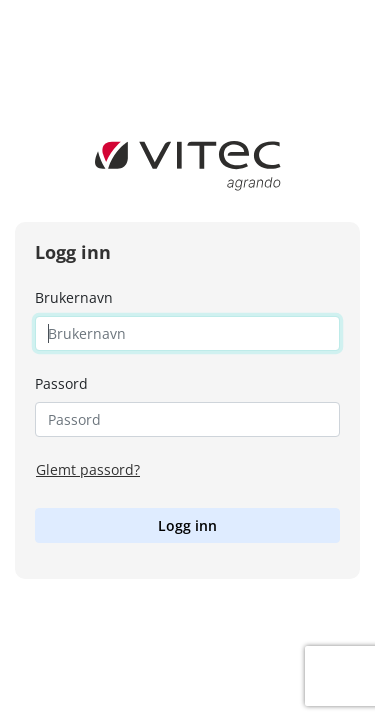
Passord (61, 383)
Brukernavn (74, 297)
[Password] (187, 419)
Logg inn (187, 525)
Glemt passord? (88, 469)
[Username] (187, 333)
